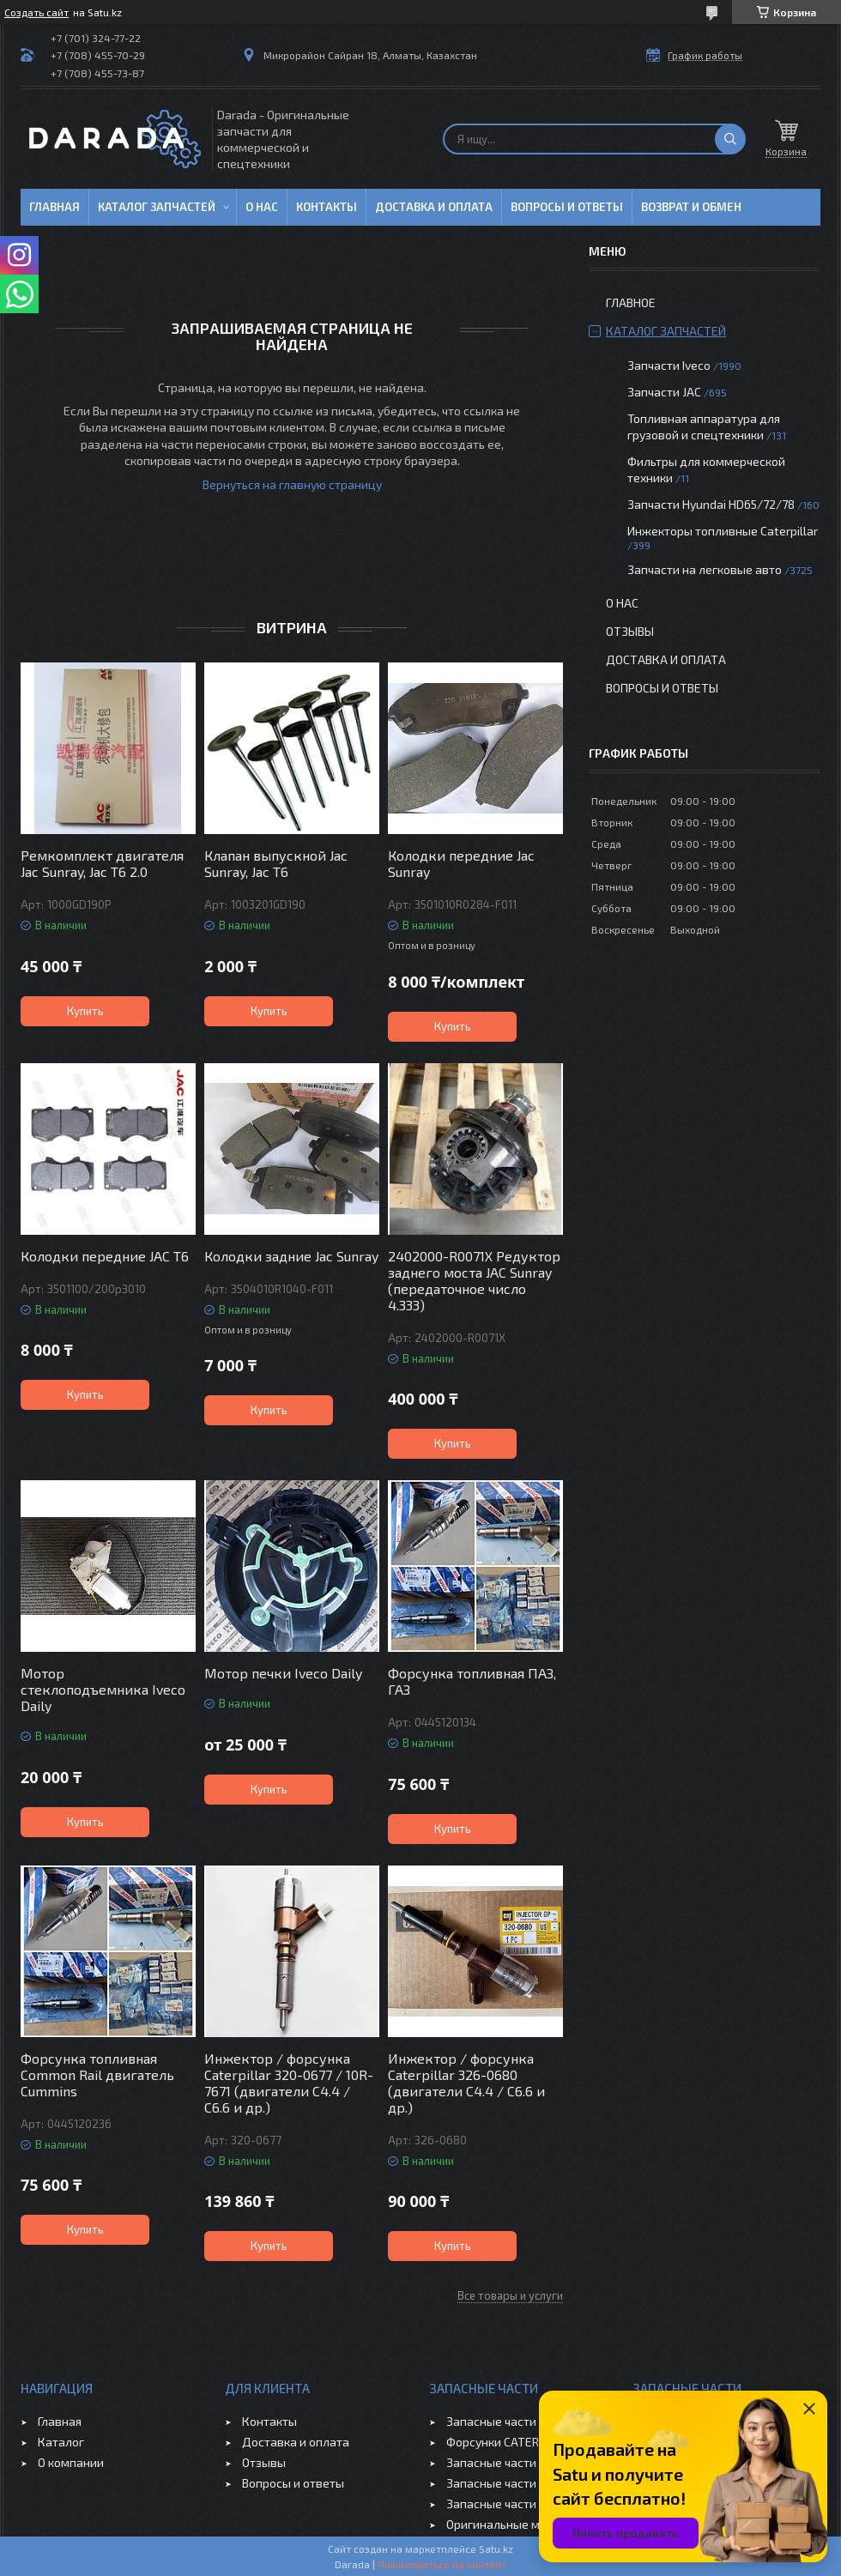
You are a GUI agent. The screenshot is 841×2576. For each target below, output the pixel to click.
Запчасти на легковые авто (704, 569)
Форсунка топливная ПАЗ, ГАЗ (472, 1681)
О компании (71, 2462)
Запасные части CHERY (510, 2503)
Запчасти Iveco (669, 365)
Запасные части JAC (502, 2462)
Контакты (326, 207)
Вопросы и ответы (567, 207)
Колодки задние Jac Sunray (291, 1256)
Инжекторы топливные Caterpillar (722, 530)
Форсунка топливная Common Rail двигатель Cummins (97, 2074)
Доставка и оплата (434, 207)
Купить (85, 1011)
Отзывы (630, 631)
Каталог (61, 2441)
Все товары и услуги (510, 2295)
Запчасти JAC (664, 391)
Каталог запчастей (156, 207)
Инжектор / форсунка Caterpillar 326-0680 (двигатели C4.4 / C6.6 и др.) (466, 2082)
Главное (631, 302)
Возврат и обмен (691, 207)
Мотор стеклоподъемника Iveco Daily (103, 1689)
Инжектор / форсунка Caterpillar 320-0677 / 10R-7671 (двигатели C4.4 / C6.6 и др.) (288, 2082)
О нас (261, 207)
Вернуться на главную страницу (292, 484)
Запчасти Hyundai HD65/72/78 (711, 504)
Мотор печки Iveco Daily (283, 1673)
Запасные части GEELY (509, 2483)
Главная (54, 207)
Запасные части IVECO (508, 2421)
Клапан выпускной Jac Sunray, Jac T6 (276, 863)
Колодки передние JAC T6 (105, 1256)
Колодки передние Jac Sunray (461, 863)
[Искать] (730, 139)
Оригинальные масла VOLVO (525, 2524)
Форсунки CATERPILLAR (510, 2441)
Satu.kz (496, 2549)
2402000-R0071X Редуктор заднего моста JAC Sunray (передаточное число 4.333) (474, 1280)
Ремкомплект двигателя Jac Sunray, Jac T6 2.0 (102, 863)
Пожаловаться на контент (442, 2564)
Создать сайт (36, 12)
